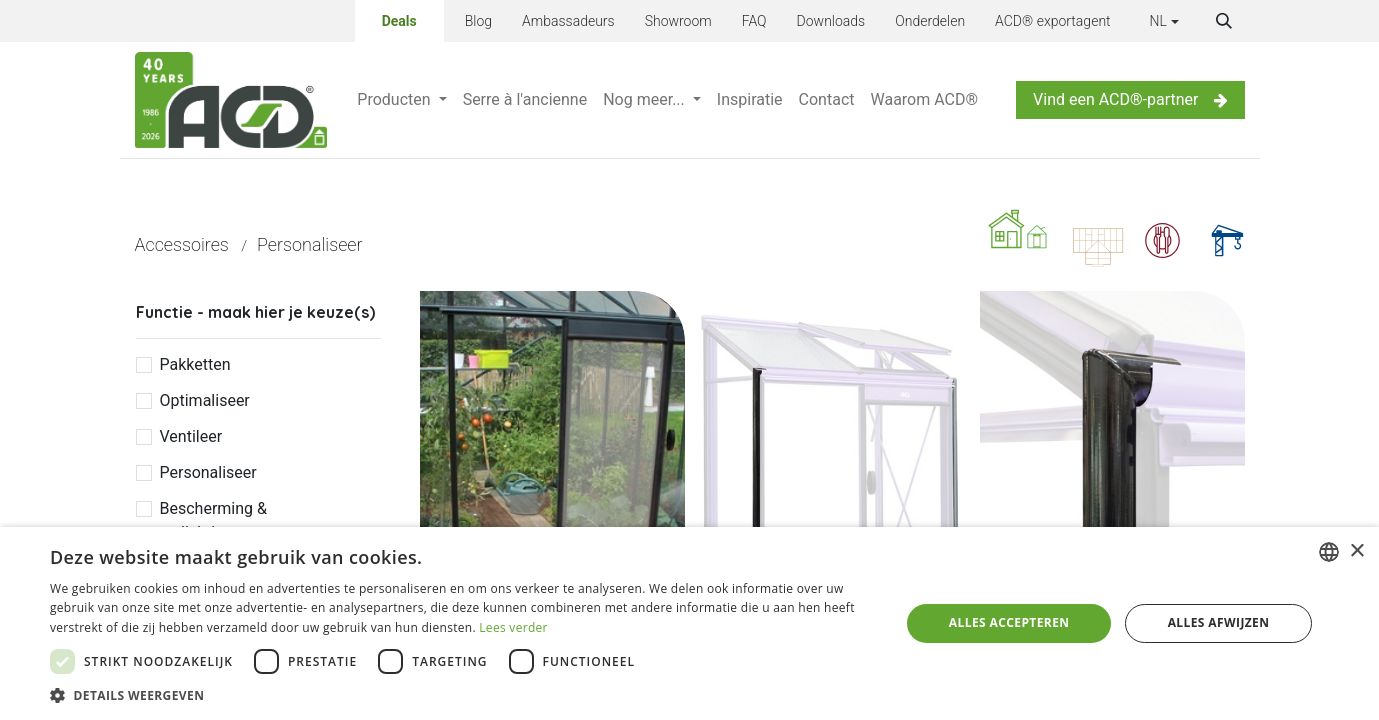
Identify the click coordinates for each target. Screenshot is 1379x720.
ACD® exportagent (1053, 21)
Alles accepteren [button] (1009, 622)
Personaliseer (208, 472)
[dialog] (689, 623)
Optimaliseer (205, 400)
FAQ (754, 21)
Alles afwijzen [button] (1219, 622)
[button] (1224, 21)
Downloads (831, 21)
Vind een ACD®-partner (1130, 99)
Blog (478, 21)
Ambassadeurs (568, 21)
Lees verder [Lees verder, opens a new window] (513, 627)
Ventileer (191, 436)
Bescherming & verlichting (213, 520)
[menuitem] (401, 100)
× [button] (1356, 551)
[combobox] (1329, 552)
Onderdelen (930, 21)
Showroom (678, 21)
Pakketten (195, 364)
